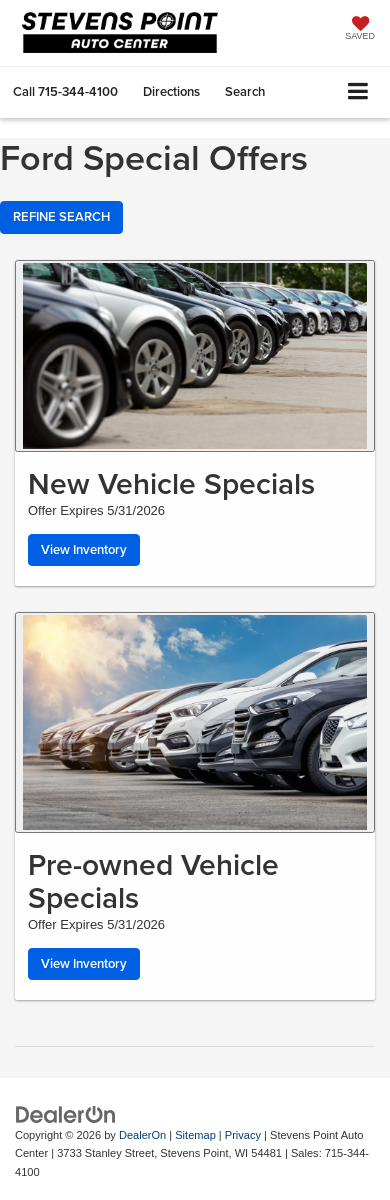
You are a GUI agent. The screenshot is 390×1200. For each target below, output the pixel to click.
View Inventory (84, 549)
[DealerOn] (66, 1113)
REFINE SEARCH (61, 216)
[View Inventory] (195, 356)
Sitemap (195, 1135)
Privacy (243, 1135)
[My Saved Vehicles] (360, 30)
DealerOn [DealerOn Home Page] (142, 1135)
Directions (171, 91)
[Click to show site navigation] (358, 92)
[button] (65, 91)
